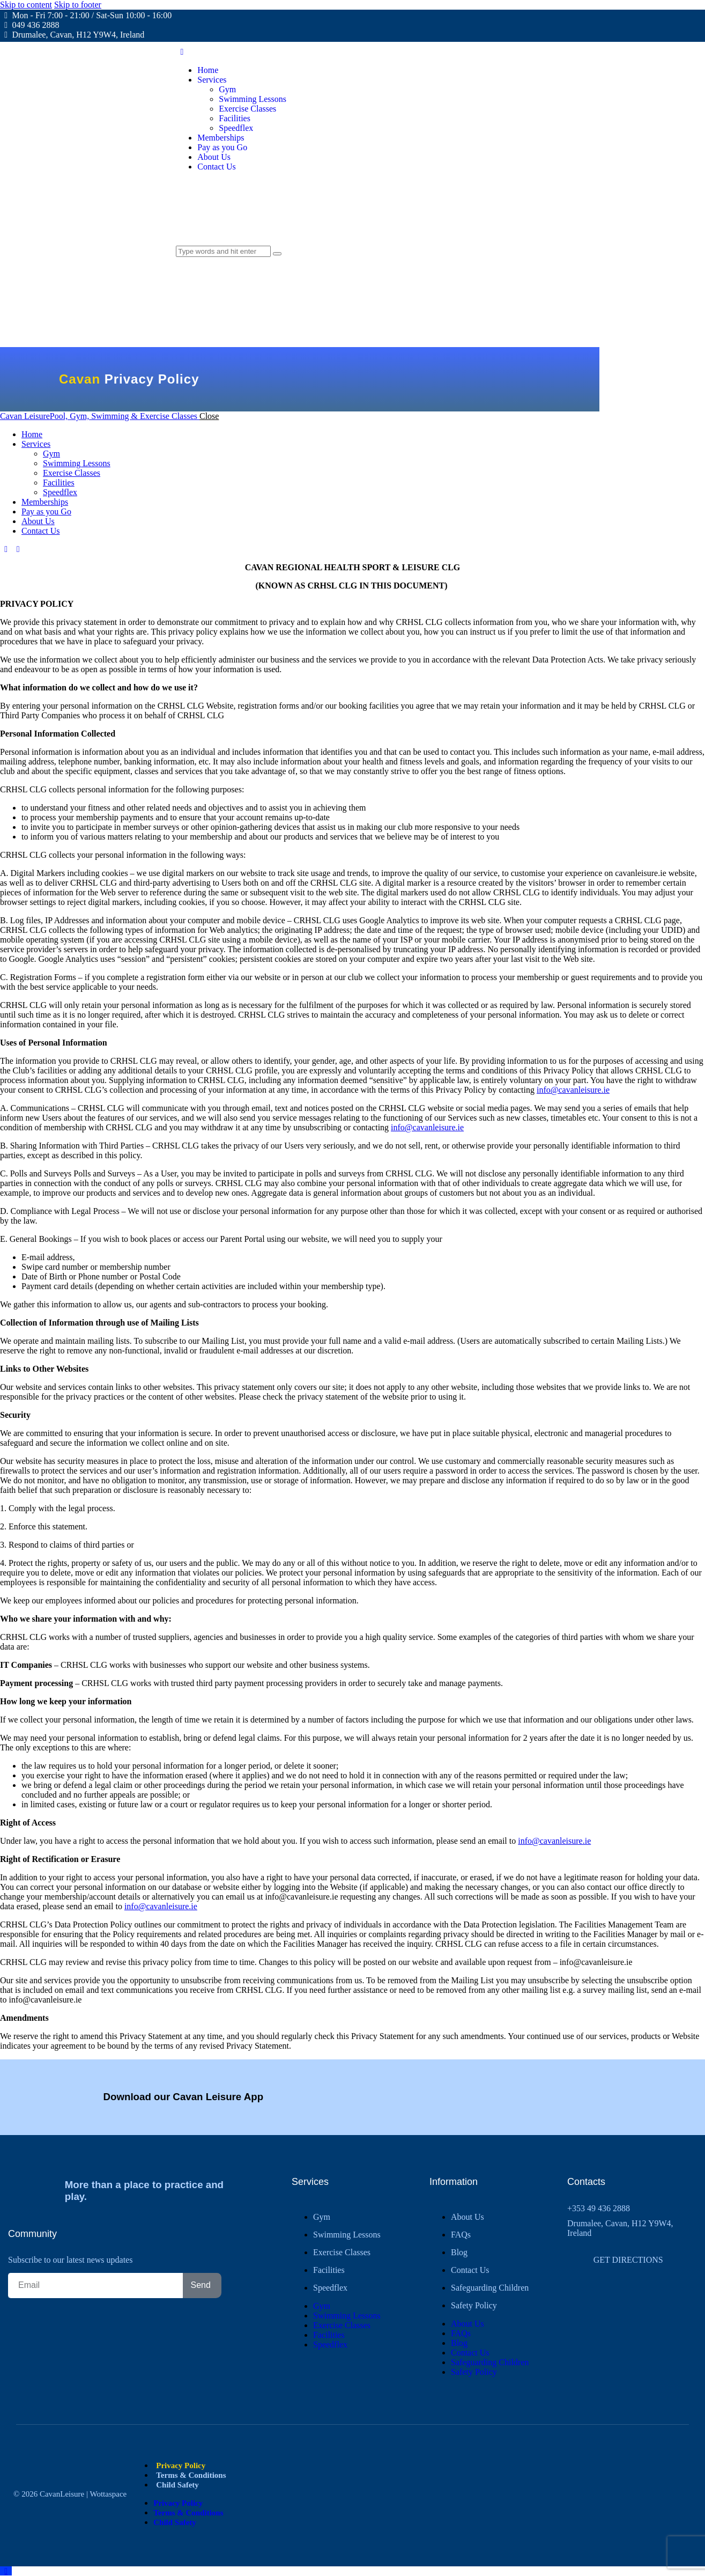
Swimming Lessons (347, 2234)
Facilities (329, 2270)
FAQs (461, 2234)
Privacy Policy (180, 2465)
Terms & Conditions (191, 2475)
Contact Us (470, 2270)
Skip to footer (77, 4)
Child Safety (177, 2485)
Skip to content (26, 4)
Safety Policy (474, 2305)
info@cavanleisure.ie (573, 1089)
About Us (467, 2216)
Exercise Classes (341, 2252)
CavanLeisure (62, 2494)
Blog (459, 2252)
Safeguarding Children (490, 2287)
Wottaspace (108, 2494)
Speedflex (330, 2287)
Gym (321, 2216)
